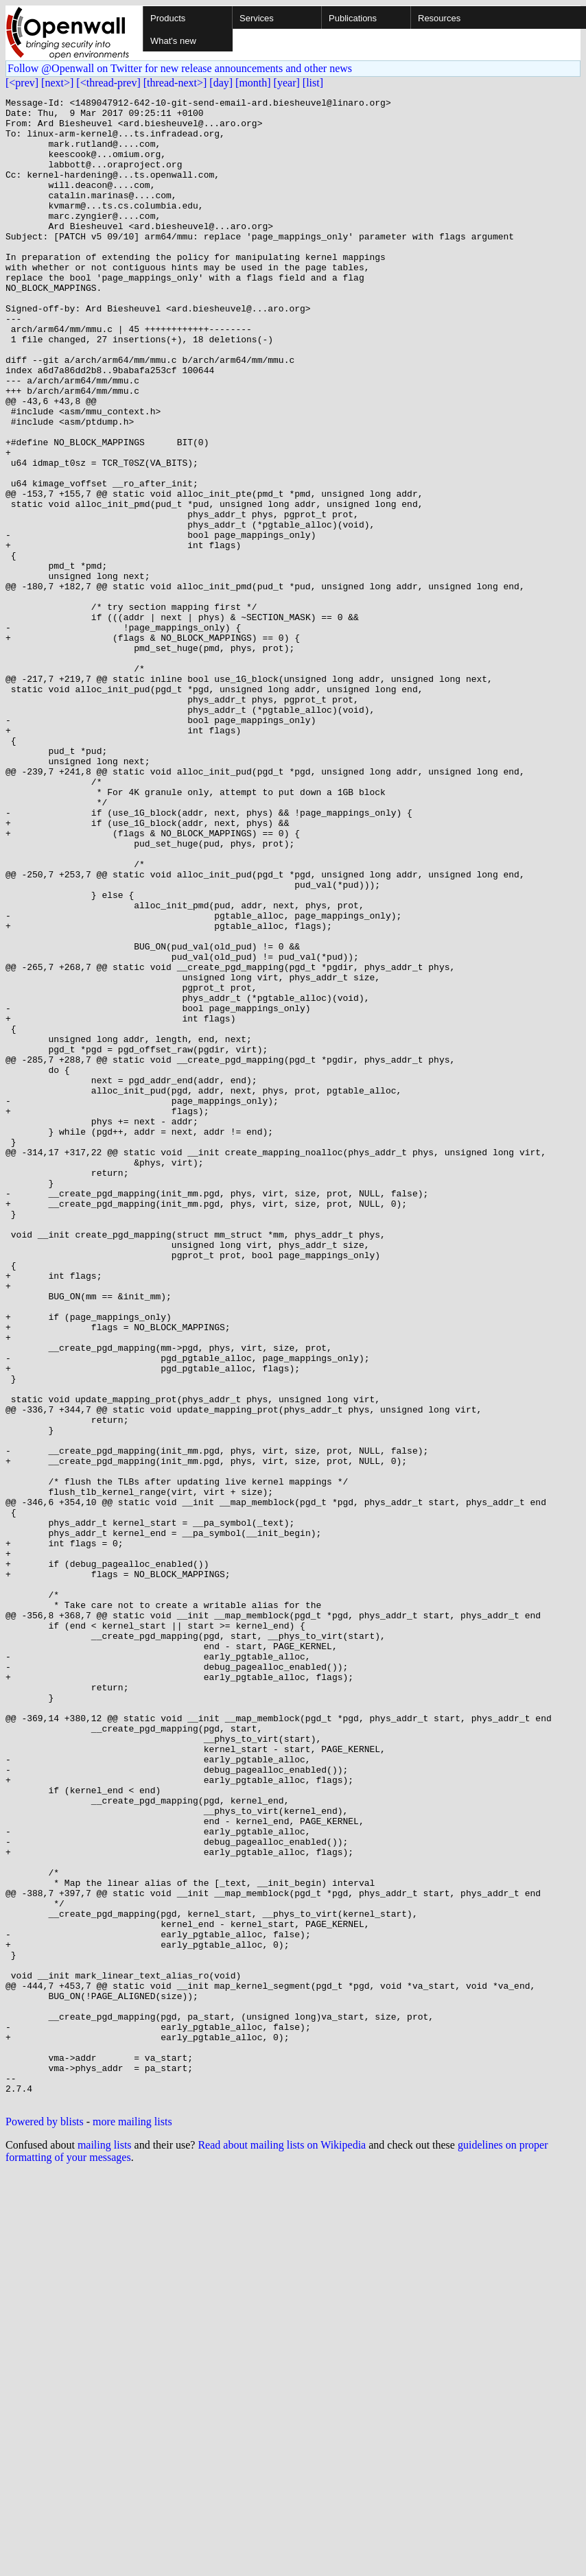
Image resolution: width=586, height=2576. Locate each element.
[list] (313, 82)
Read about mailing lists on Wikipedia (282, 2546)
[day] (221, 82)
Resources (439, 18)
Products (167, 18)
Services (256, 18)
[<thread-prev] (108, 82)
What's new (173, 41)
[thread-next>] (175, 82)
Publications (353, 18)
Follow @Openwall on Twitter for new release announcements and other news (180, 68)
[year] (287, 82)
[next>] (57, 82)
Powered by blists (44, 2523)
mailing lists (105, 2546)
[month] (253, 82)
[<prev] (21, 82)
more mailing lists (132, 2523)
